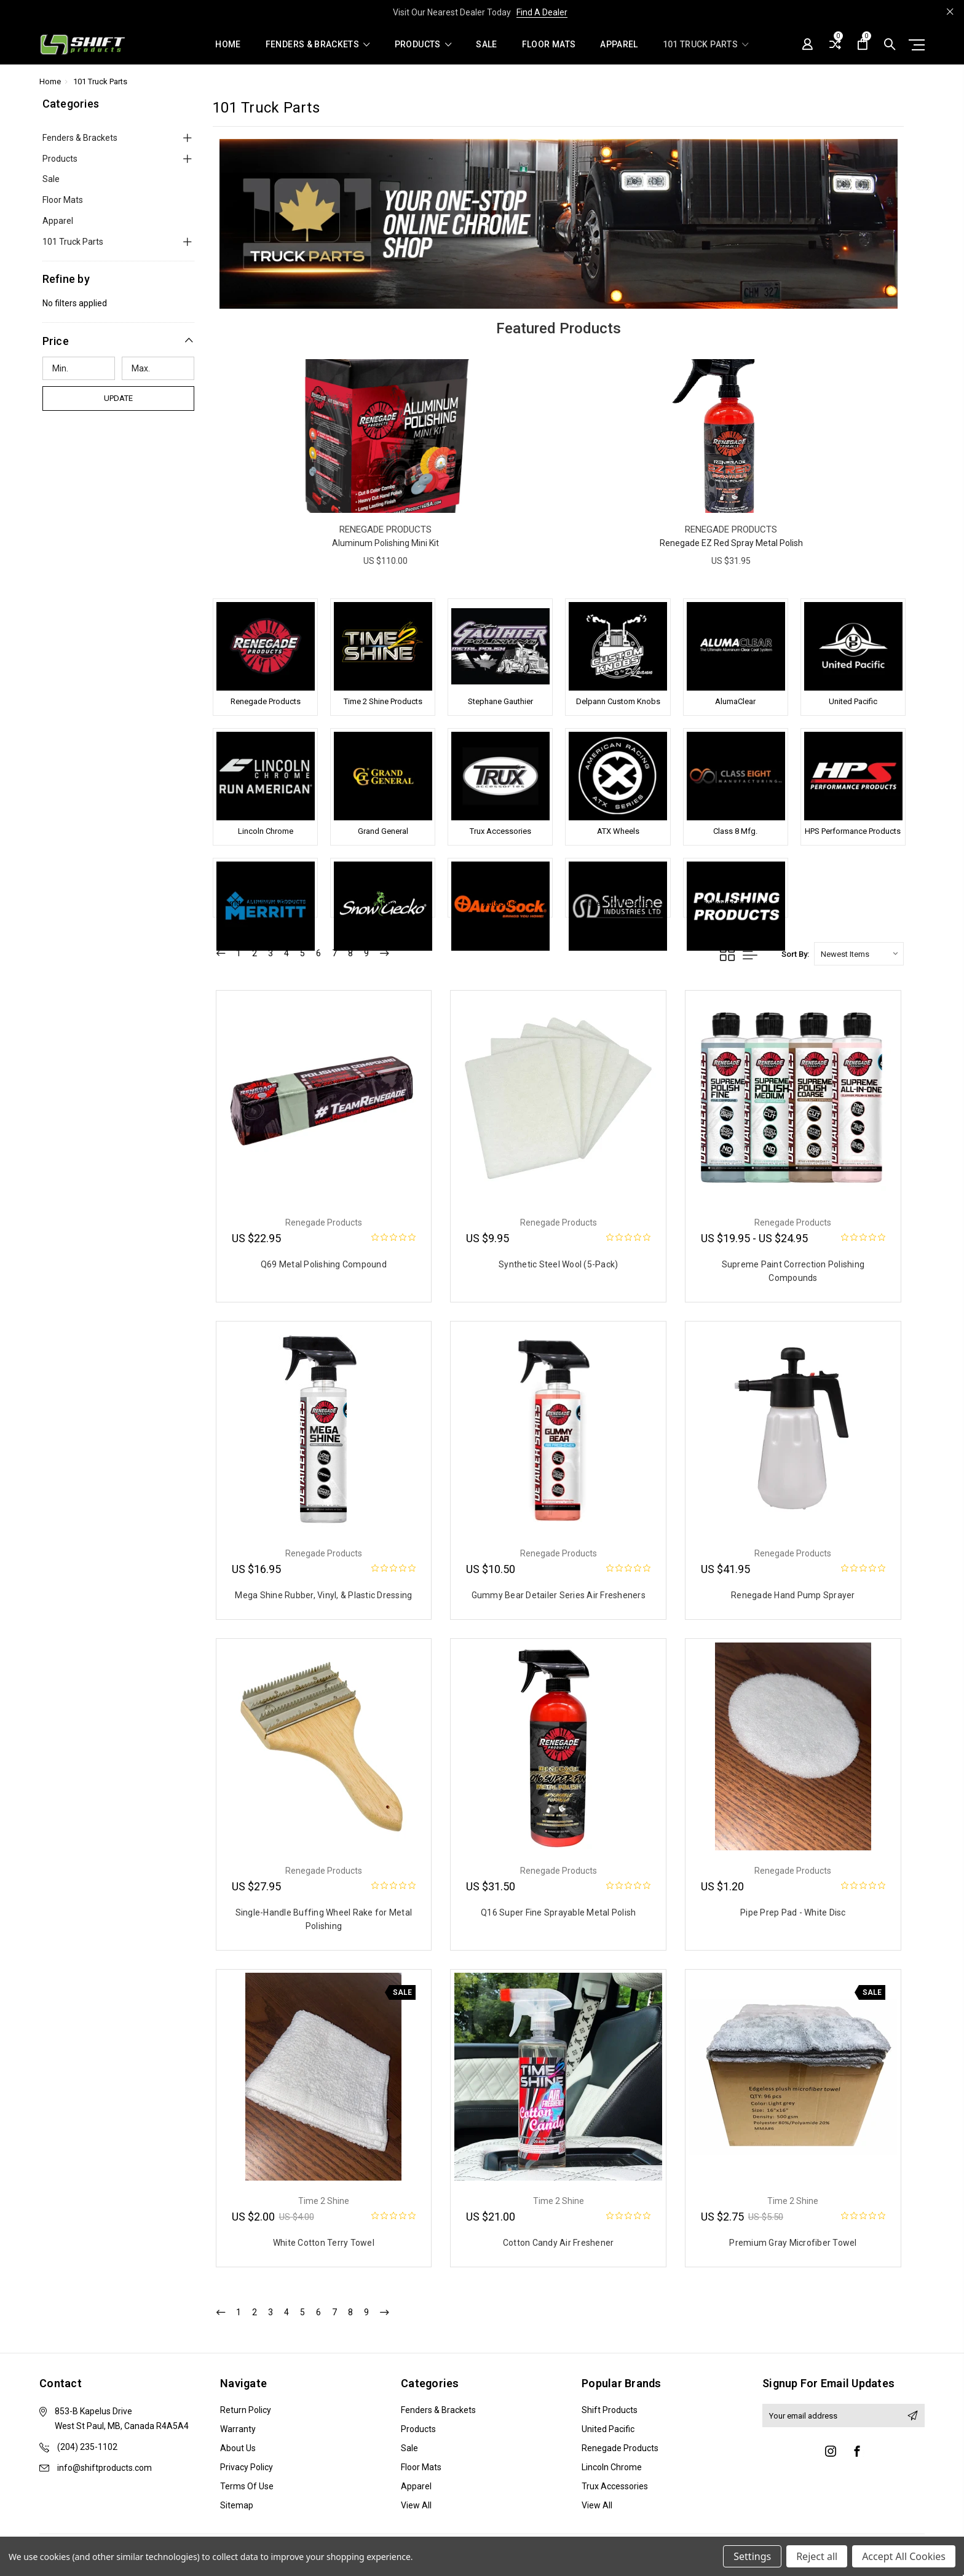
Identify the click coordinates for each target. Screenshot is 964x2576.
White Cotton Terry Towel (323, 2243)
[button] (118, 341)
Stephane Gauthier (500, 701)
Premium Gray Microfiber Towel (792, 2243)
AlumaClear (735, 701)
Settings (752, 2556)
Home (227, 44)
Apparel (619, 44)
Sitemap (236, 2505)
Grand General (383, 831)
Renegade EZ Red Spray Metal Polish (731, 543)
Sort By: (795, 954)
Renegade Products (266, 701)
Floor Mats (549, 44)
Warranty (238, 2429)
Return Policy (245, 2410)
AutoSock (500, 903)
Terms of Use (247, 2486)
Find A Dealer (541, 12)
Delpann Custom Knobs (618, 701)
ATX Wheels (618, 831)
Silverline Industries (618, 903)
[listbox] (859, 953)
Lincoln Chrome (265, 831)
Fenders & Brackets (318, 44)
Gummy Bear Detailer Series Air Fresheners (559, 1595)
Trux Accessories (500, 831)
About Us (238, 2448)
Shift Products (610, 2410)
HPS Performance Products (853, 831)
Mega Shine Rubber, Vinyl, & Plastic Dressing (323, 1595)
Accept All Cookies (904, 2556)
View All (416, 2505)
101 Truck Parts (706, 44)
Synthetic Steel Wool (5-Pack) (558, 1264)
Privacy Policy (246, 2467)
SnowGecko (383, 903)
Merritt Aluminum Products (265, 903)
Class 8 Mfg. (735, 831)
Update (118, 398)
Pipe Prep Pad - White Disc (793, 1912)
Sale (486, 44)
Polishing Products (735, 903)
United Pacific (853, 701)
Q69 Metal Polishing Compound (324, 1264)
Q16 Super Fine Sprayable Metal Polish (558, 1912)
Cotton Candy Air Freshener (558, 2243)
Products (423, 44)
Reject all (816, 2556)
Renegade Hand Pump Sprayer (793, 1595)
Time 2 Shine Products (383, 701)
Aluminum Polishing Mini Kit (385, 543)
